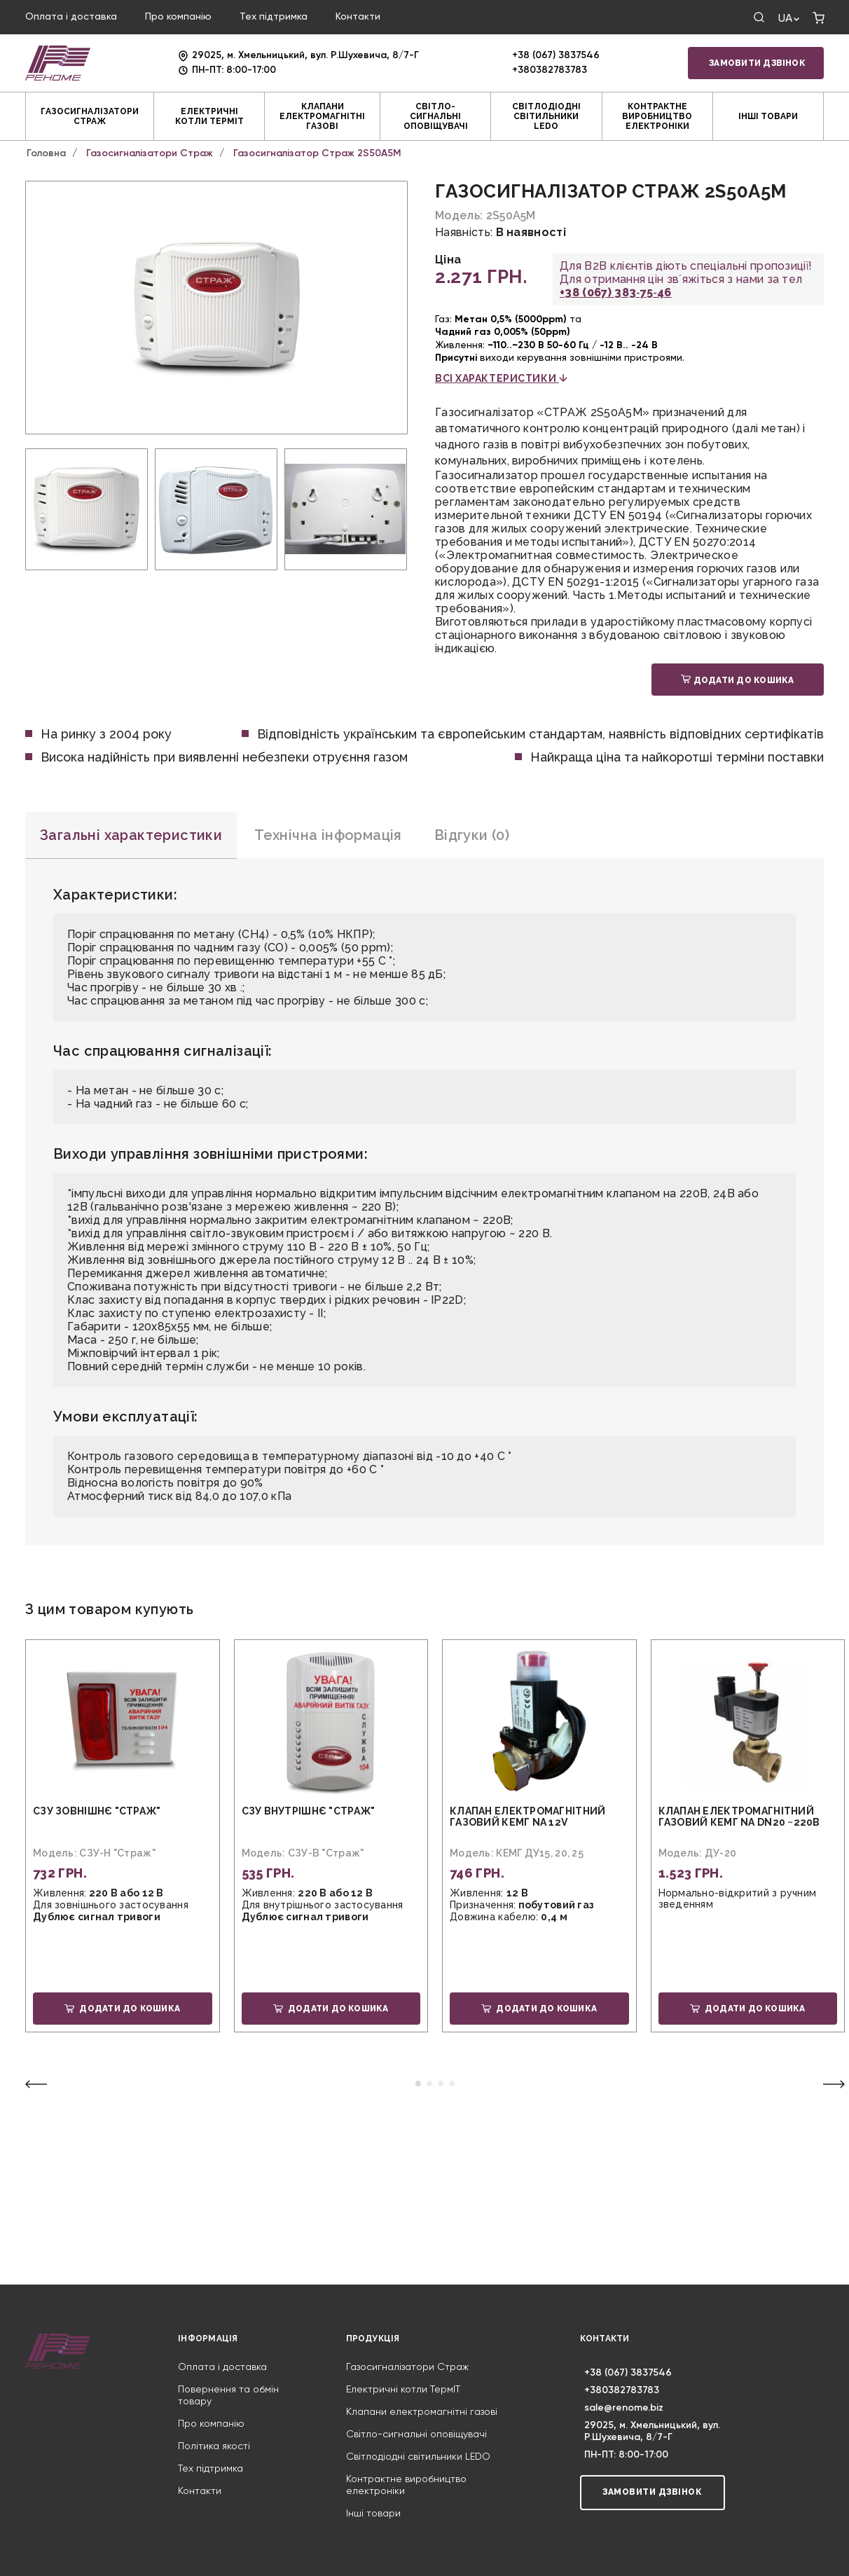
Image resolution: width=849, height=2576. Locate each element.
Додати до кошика (737, 680)
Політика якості (214, 2446)
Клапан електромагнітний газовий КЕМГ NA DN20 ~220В (739, 1816)
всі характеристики (501, 378)
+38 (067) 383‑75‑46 (616, 292)
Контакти (358, 17)
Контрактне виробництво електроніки (657, 116)
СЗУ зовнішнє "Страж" (97, 1811)
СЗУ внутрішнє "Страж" (308, 1811)
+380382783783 (549, 70)
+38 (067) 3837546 (556, 55)
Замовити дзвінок (757, 63)
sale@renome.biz (623, 2408)
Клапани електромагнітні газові (322, 116)
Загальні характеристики (131, 835)
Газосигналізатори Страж (90, 116)
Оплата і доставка (71, 17)
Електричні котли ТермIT (209, 116)
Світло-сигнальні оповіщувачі (435, 116)
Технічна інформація (328, 835)
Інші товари (768, 116)
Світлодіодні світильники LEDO (546, 116)
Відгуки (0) (471, 835)
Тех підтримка (274, 17)
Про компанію (178, 17)
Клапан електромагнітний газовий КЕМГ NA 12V (527, 1816)
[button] (418, 2083)
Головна (46, 153)
